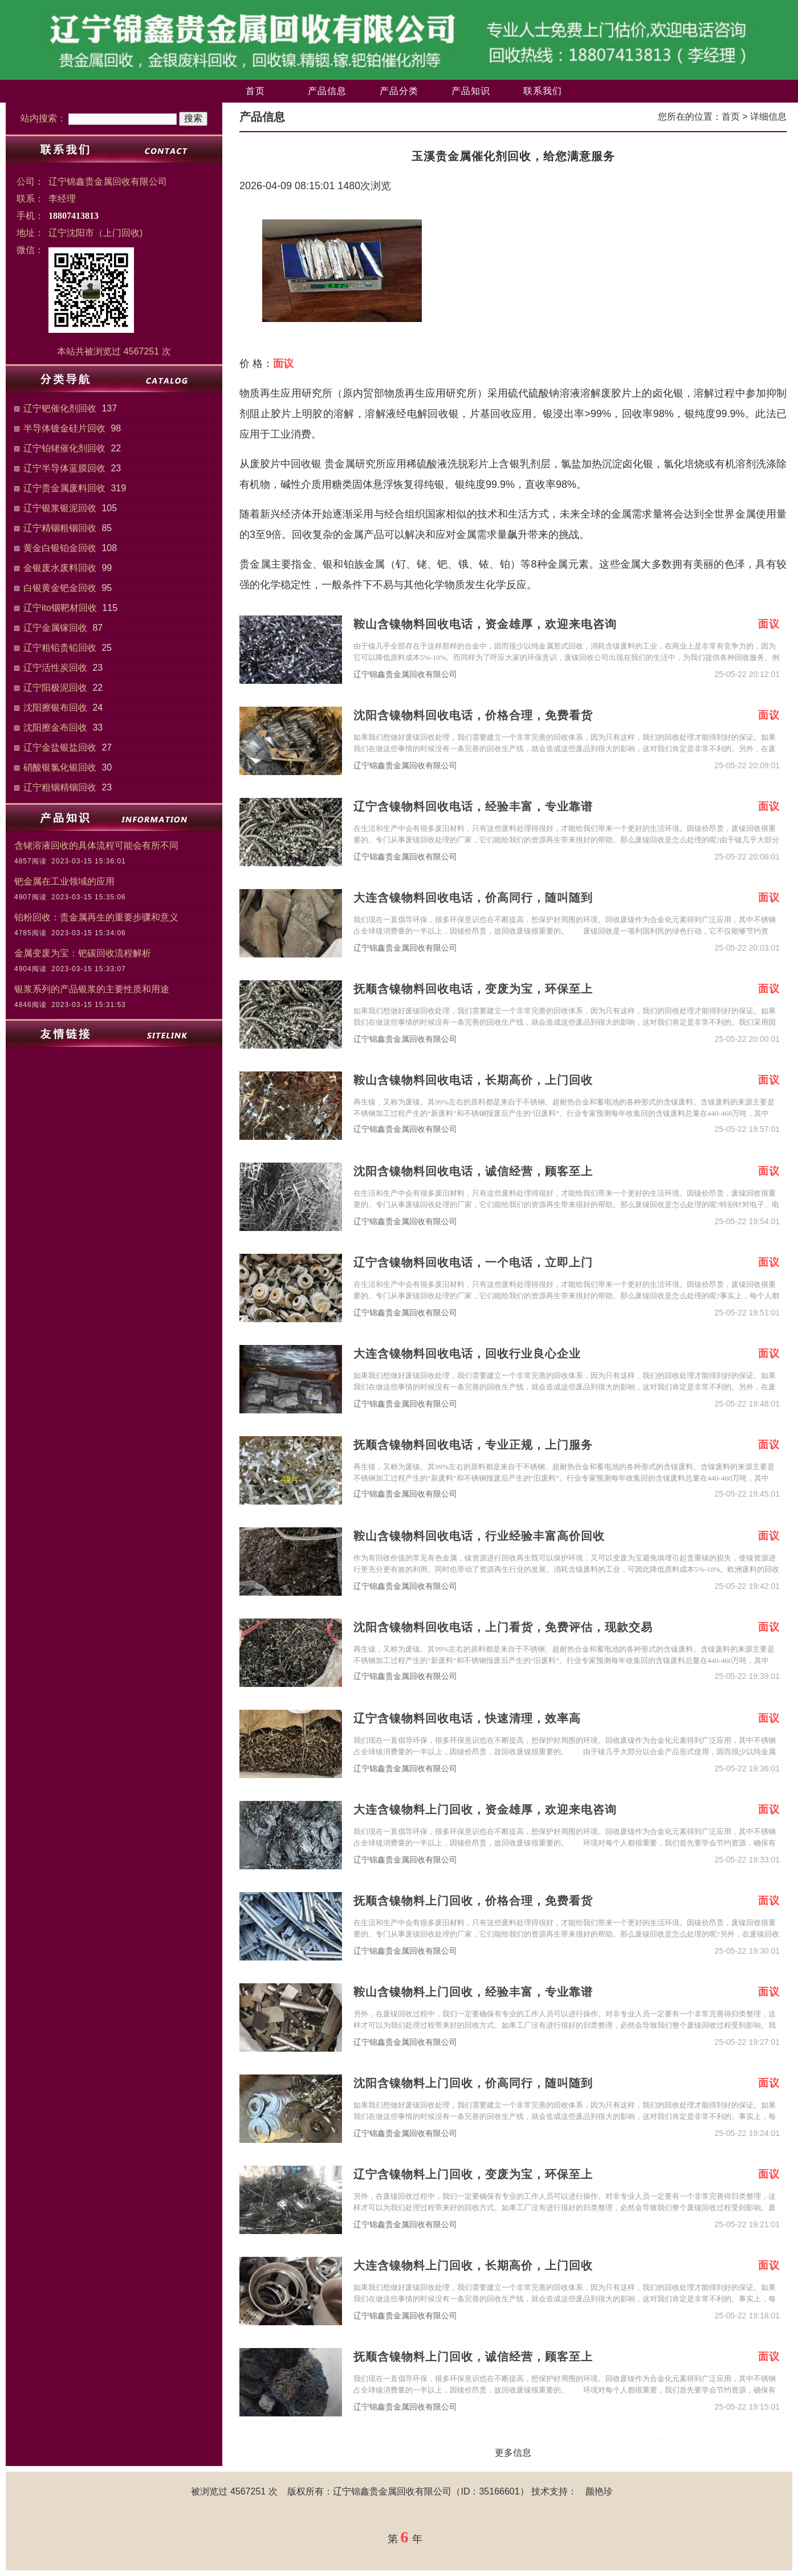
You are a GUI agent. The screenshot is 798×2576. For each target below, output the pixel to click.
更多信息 (513, 2452)
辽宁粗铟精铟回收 (59, 787)
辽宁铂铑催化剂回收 (64, 448)
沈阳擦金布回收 (55, 727)
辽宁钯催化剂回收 (59, 408)
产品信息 (327, 91)
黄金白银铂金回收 (59, 548)
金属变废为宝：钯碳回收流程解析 (82, 953)
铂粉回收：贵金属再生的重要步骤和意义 (96, 917)
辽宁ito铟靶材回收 (60, 608)
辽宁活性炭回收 (55, 667)
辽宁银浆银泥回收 (59, 508)
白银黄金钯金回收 (59, 588)
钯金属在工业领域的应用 (64, 881)
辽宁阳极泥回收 (55, 687)
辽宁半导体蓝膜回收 (64, 468)
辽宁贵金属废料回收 (64, 488)
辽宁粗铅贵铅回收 (59, 648)
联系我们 (542, 91)
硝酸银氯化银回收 (59, 767)
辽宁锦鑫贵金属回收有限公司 (405, 674)
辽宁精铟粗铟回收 (59, 528)
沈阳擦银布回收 (55, 707)
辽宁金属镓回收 (55, 628)
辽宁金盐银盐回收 (59, 747)
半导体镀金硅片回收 (64, 428)
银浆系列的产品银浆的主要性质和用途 (91, 989)
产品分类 (399, 91)
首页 (255, 91)
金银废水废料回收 (59, 568)
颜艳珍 (599, 2491)
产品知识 (470, 91)
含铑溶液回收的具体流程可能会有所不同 (96, 845)
